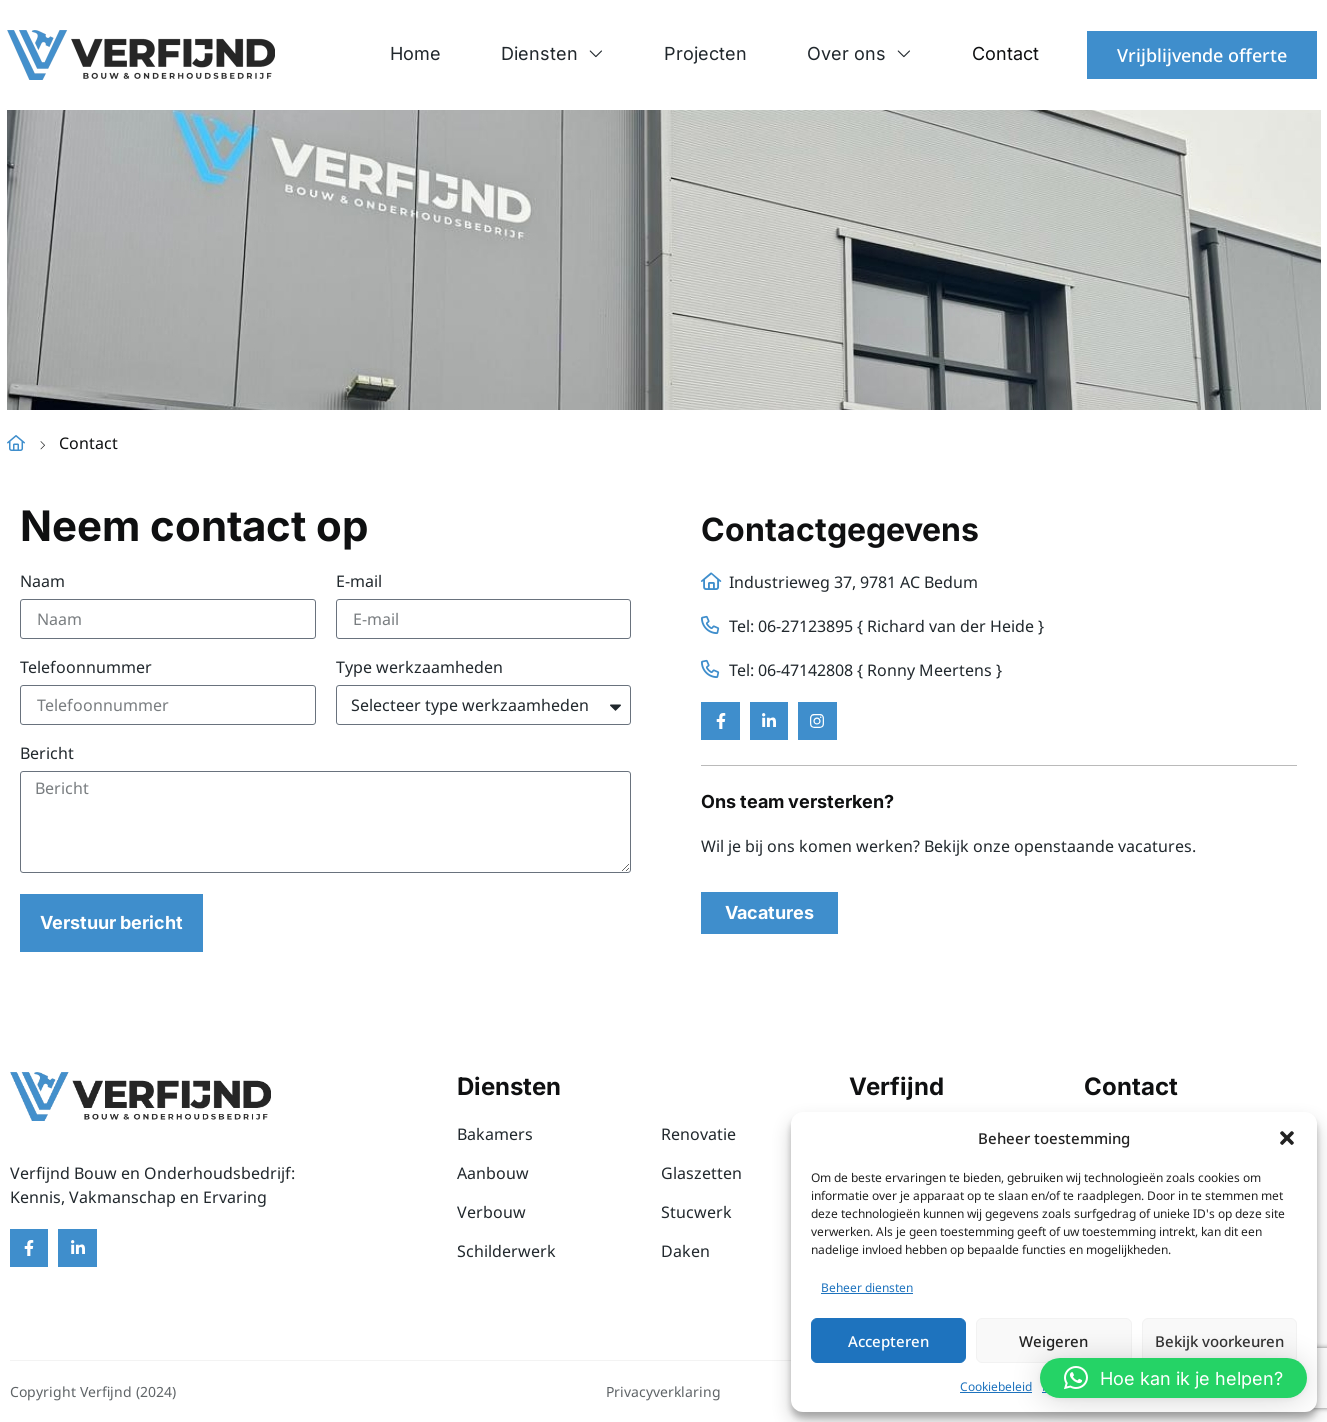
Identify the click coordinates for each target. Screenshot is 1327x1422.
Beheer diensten (867, 1287)
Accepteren (888, 1341)
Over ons (859, 54)
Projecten (705, 53)
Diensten (552, 54)
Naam (42, 582)
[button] (1287, 1138)
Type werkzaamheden (419, 668)
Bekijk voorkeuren (1219, 1341)
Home (415, 53)
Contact (1005, 53)
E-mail (359, 582)
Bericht (47, 754)
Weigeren (1053, 1341)
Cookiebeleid (996, 1386)
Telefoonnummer (86, 668)
